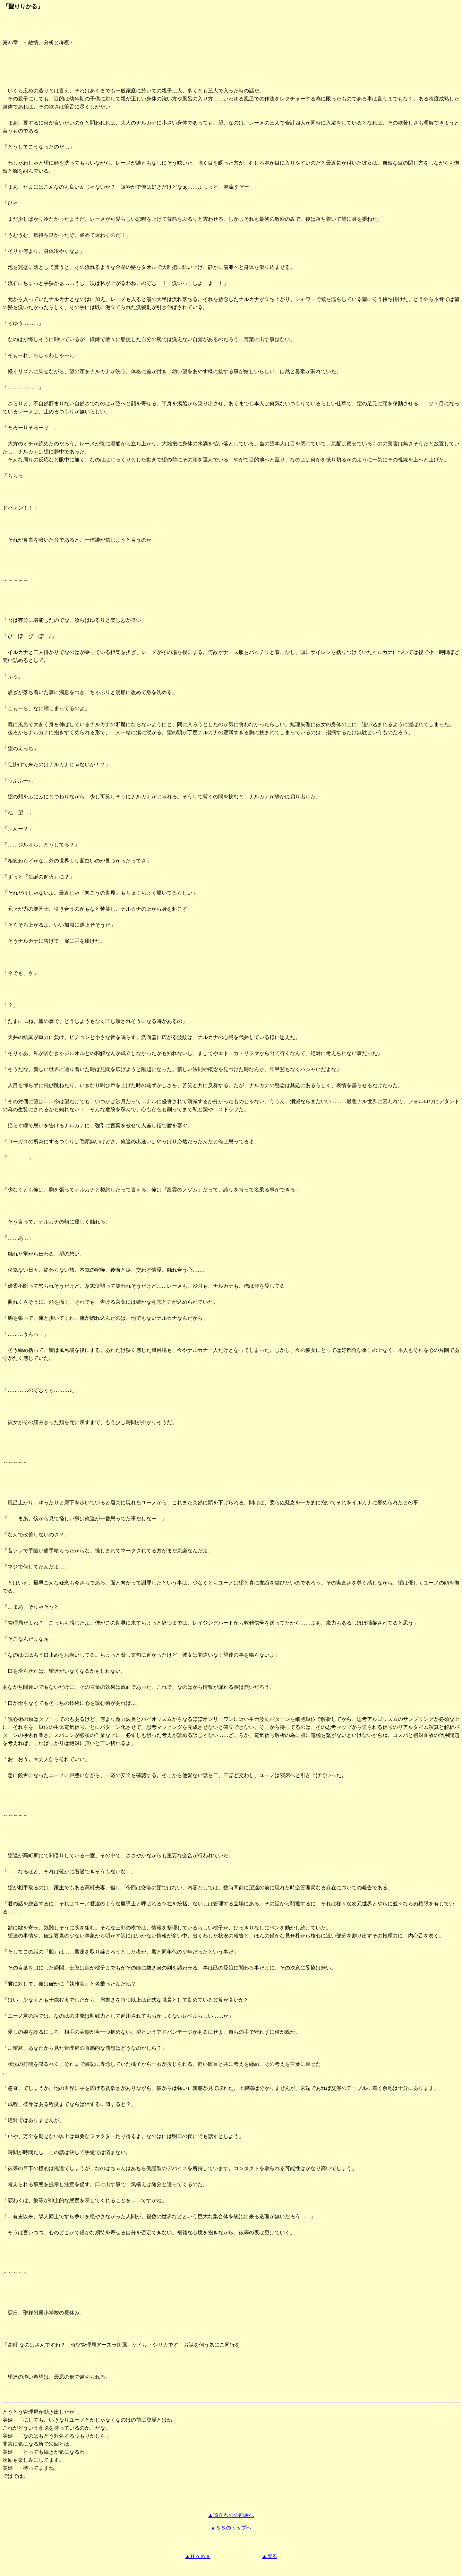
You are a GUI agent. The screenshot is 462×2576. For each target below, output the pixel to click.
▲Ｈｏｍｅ (197, 2556)
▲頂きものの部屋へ (231, 2515)
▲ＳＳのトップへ (231, 2527)
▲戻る (269, 2556)
